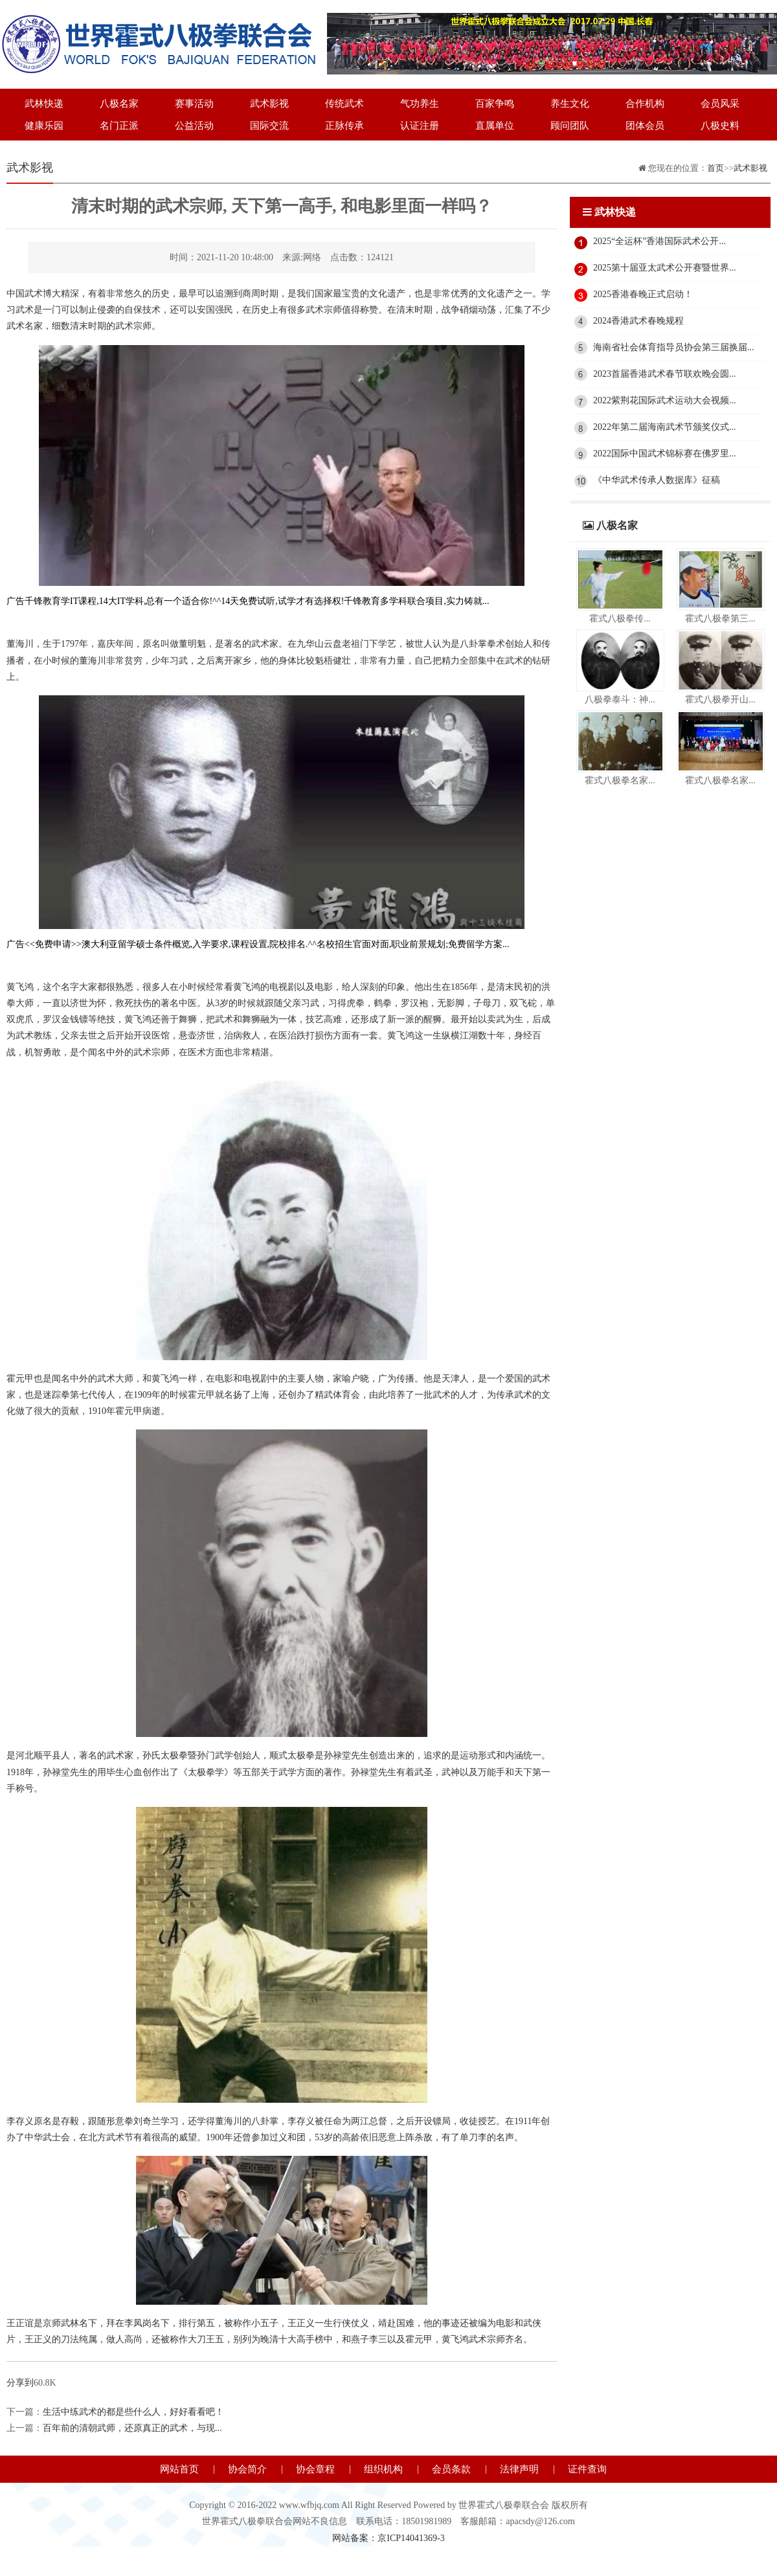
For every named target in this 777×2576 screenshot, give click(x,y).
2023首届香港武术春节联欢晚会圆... (664, 374)
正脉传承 (344, 125)
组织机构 (383, 2469)
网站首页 (179, 2469)
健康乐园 (44, 125)
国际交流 (269, 125)
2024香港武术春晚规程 (638, 321)
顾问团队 (569, 125)
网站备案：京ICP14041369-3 (388, 2538)
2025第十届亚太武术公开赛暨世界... (664, 268)
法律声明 (519, 2469)
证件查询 (587, 2469)
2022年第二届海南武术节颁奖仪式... (664, 427)
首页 (715, 168)
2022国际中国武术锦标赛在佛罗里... (664, 453)
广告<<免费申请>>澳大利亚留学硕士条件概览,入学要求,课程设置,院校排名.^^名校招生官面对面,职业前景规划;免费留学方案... (258, 944)
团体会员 (644, 125)
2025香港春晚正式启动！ (643, 294)
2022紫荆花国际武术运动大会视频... (664, 400)
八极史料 (720, 125)
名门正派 (119, 125)
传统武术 (344, 103)
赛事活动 (194, 103)
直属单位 (494, 125)
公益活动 (194, 125)
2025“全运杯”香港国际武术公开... (659, 241)
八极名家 (119, 103)
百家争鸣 (494, 103)
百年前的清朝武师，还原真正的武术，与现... (132, 2428)
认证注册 (419, 125)
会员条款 (451, 2469)
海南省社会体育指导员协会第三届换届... (673, 347)
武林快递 (44, 103)
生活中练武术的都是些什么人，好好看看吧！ (133, 2412)
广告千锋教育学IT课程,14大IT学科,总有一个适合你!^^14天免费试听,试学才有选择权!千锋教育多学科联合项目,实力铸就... (247, 601)
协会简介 (247, 2469)
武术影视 (269, 103)
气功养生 (419, 103)
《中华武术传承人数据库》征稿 (656, 480)
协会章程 (315, 2469)
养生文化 (569, 103)
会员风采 (720, 103)
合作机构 (644, 103)
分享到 (20, 2383)
